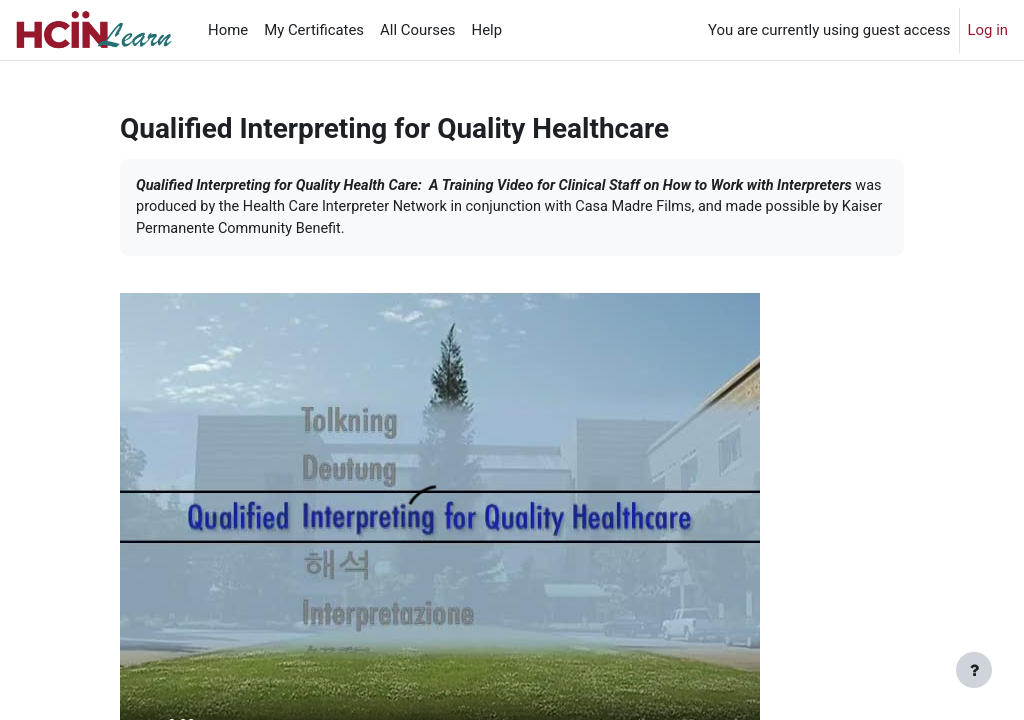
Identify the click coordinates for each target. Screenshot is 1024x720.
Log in (988, 30)
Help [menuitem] (487, 30)
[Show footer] (974, 670)
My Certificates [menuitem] (314, 30)
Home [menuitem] (228, 30)
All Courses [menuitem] (417, 30)
